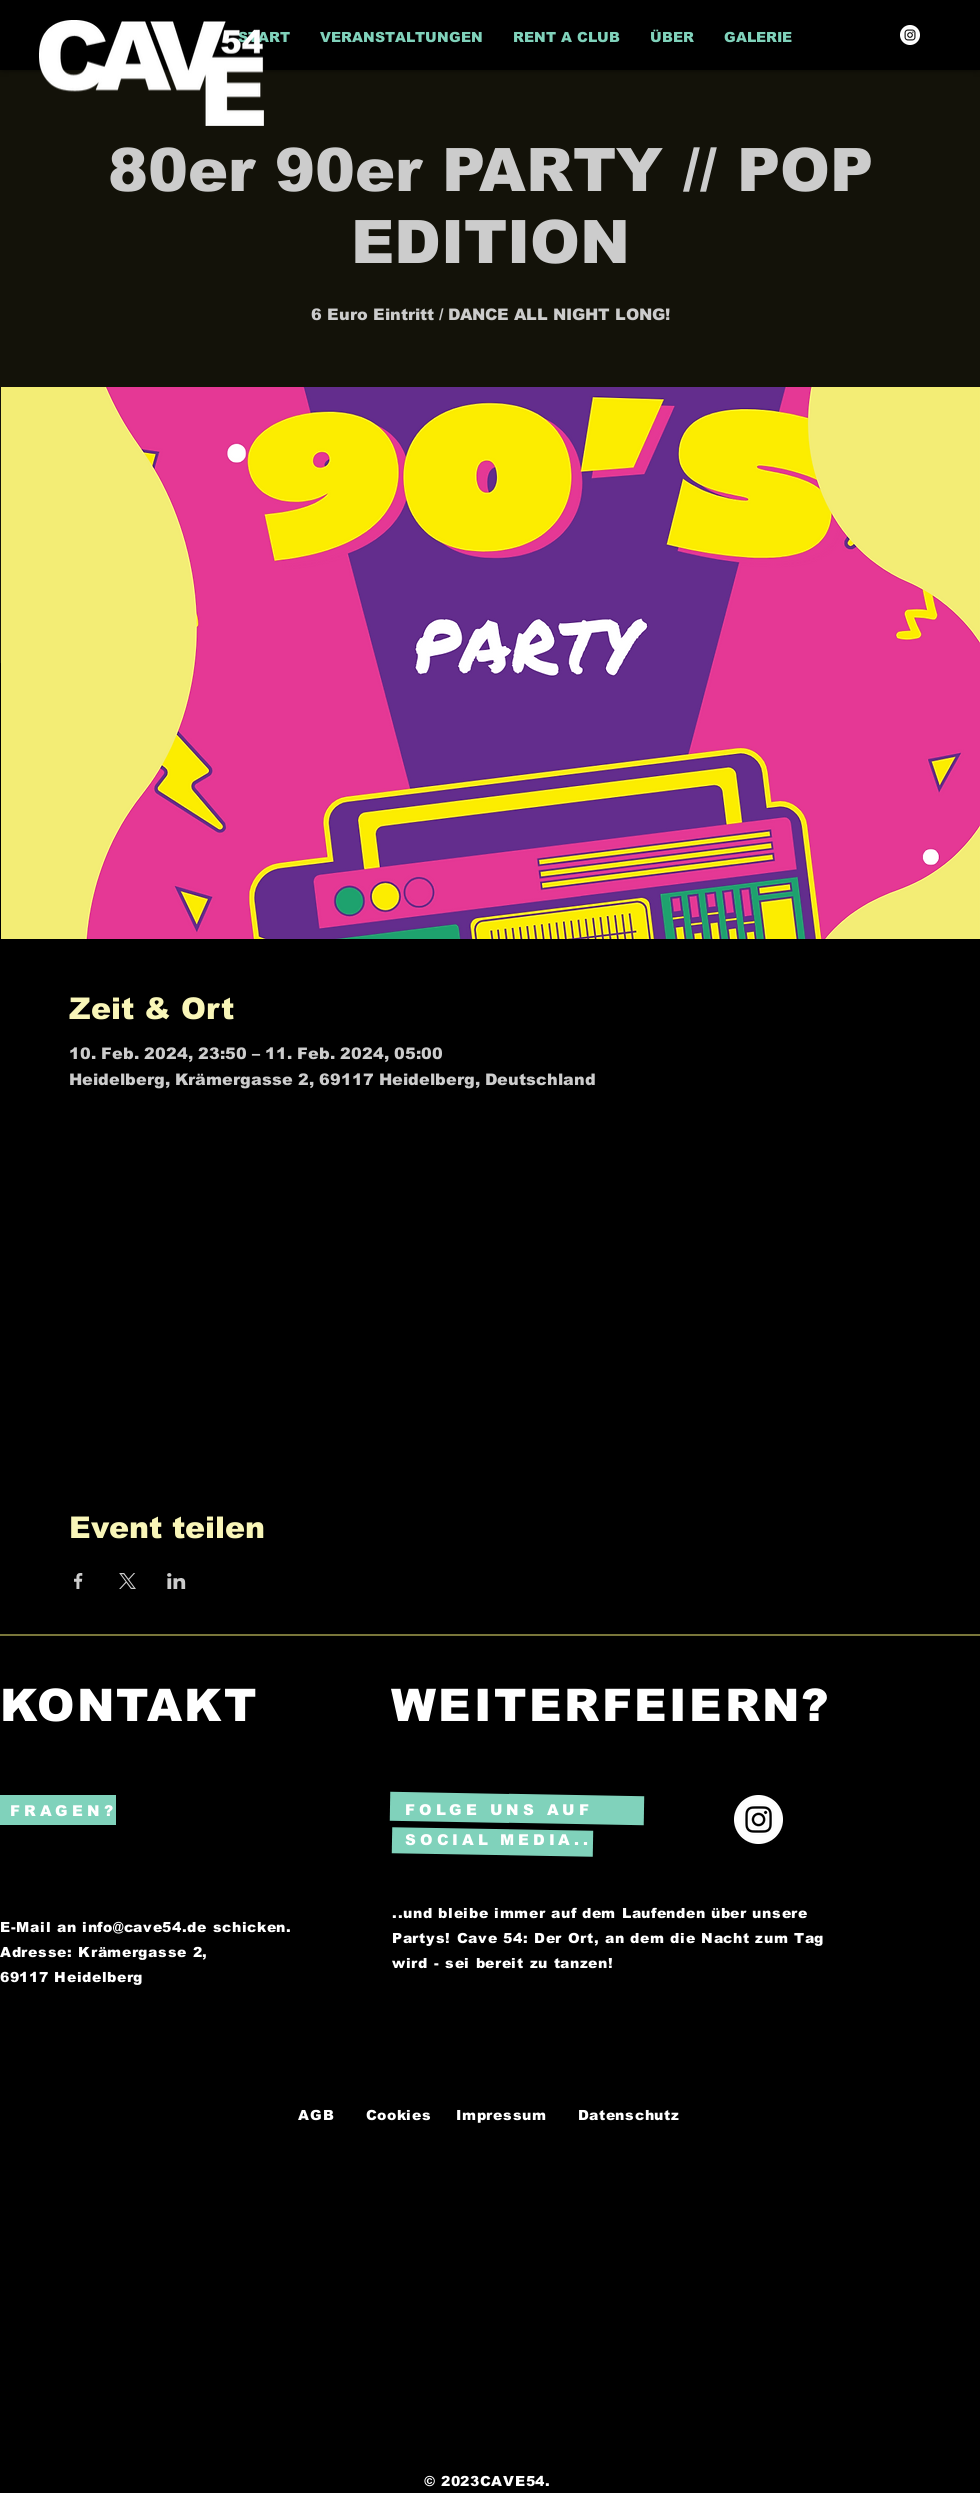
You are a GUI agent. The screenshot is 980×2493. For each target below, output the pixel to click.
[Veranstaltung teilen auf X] (127, 1581)
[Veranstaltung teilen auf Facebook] (78, 1581)
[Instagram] (910, 35)
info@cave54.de (144, 1927)
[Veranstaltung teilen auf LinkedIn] (176, 1581)
